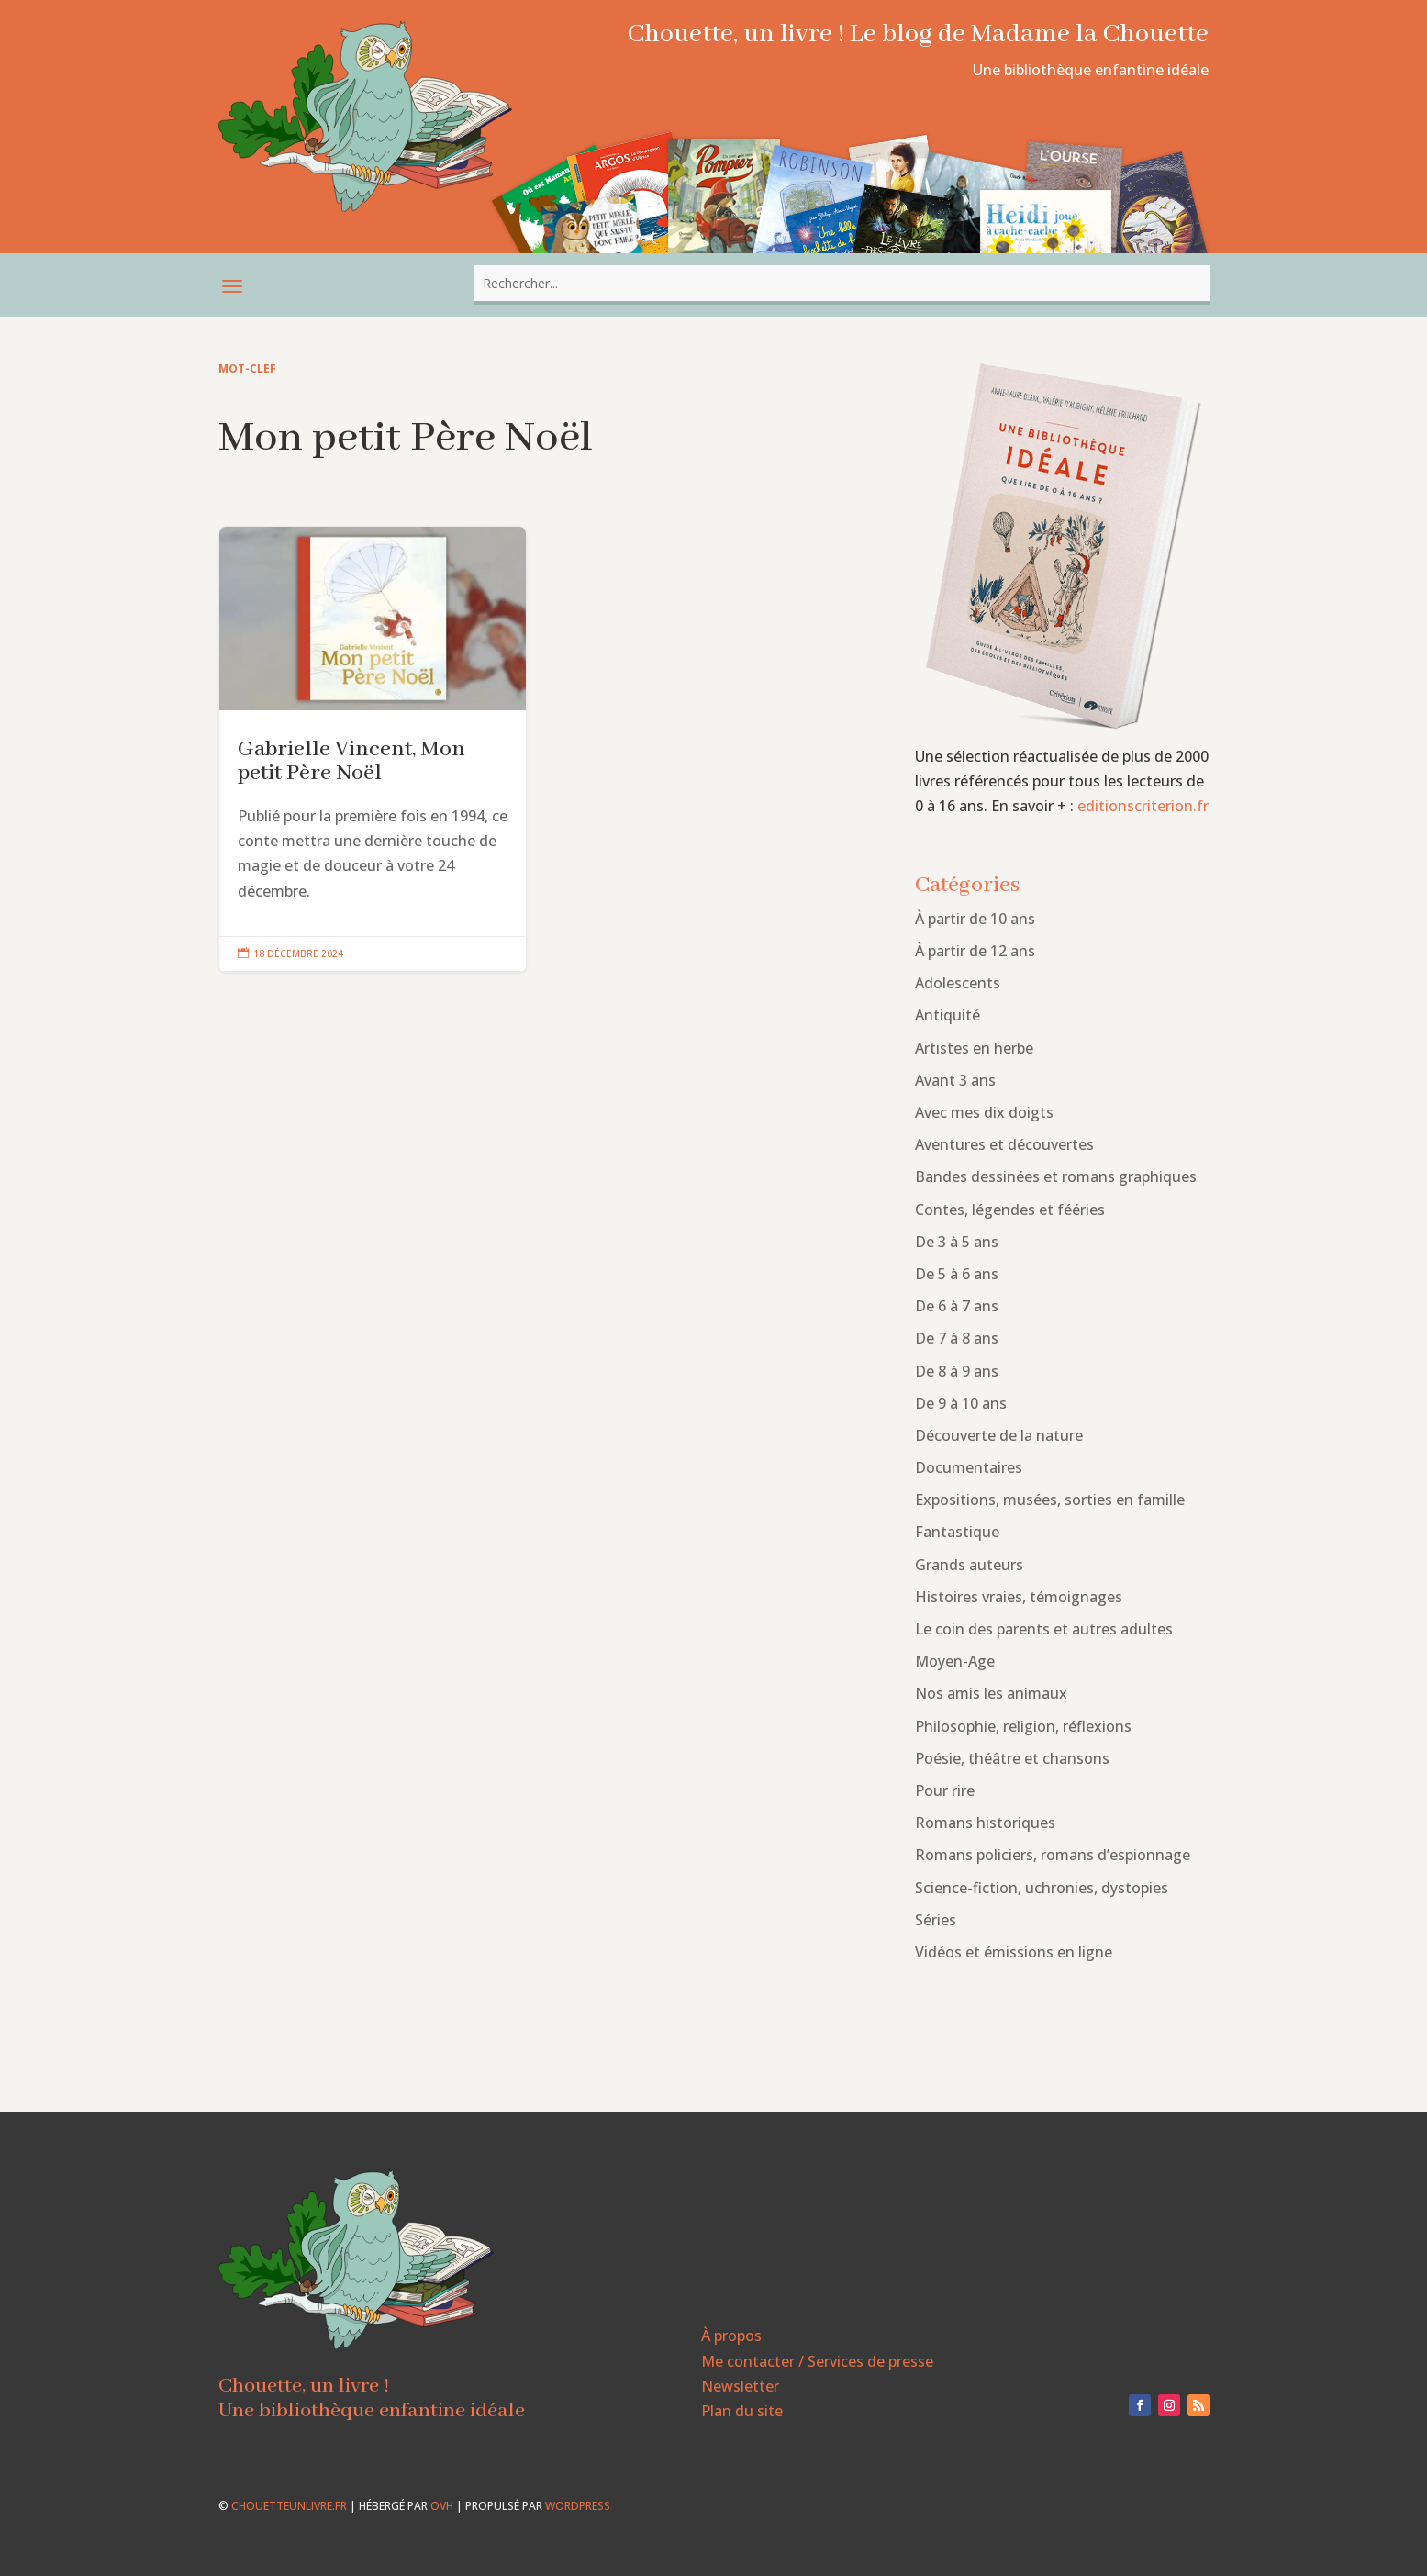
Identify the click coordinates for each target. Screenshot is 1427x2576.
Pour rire (945, 1790)
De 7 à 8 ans (956, 1338)
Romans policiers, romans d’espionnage (1052, 1855)
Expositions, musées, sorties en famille (1050, 1499)
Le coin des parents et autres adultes (1044, 1629)
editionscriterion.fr (1143, 806)
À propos (731, 2335)
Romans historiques (985, 1822)
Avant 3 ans (955, 1080)
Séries (935, 1920)
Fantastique (957, 1532)
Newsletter (740, 2386)
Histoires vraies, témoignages (1018, 1597)
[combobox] (842, 283)
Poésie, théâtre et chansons (1012, 1758)
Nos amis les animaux (991, 1693)
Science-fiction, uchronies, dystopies (1041, 1888)
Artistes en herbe (974, 1048)
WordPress (577, 2506)
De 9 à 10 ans (961, 1403)
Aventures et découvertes (1004, 1144)
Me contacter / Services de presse (817, 2361)
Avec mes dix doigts (984, 1112)
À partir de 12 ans (975, 951)
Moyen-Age (955, 1661)
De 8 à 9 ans (956, 1371)
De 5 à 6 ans (956, 1274)
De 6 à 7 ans (956, 1306)
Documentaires (968, 1467)
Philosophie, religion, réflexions (1023, 1726)
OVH (441, 2506)
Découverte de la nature (999, 1435)
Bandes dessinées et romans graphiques (1056, 1176)
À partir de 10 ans (975, 919)
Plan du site (742, 2411)
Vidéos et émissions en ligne (1013, 1952)
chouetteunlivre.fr (289, 2506)
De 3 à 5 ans (956, 1242)
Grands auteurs (969, 1565)
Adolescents (957, 983)
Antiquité (947, 1015)
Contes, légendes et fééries (1010, 1209)
